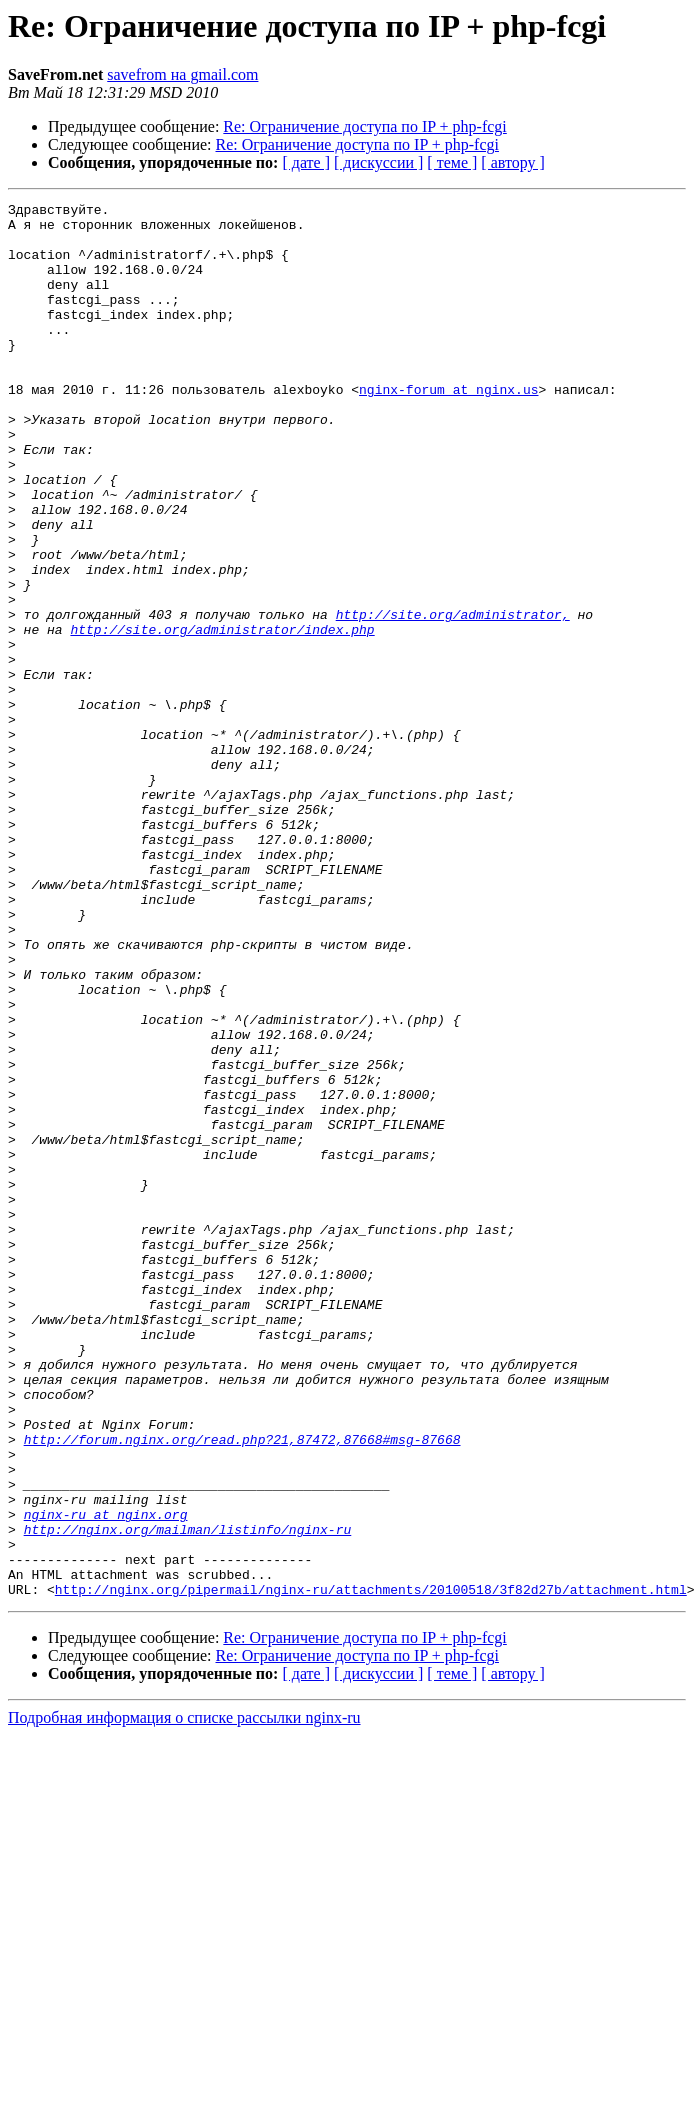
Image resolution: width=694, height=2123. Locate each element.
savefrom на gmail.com (182, 74)
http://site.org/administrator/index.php (222, 716)
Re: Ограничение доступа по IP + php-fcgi (364, 126)
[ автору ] (512, 162)
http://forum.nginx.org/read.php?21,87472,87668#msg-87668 (242, 1688)
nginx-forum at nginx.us (448, 428)
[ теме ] (452, 162)
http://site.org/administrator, (453, 698)
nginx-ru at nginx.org (106, 1778)
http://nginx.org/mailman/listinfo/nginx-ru (188, 1796)
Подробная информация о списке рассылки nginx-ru (184, 1996)
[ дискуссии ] (378, 162)
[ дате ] (306, 162)
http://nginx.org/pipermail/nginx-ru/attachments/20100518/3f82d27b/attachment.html (371, 1868)
